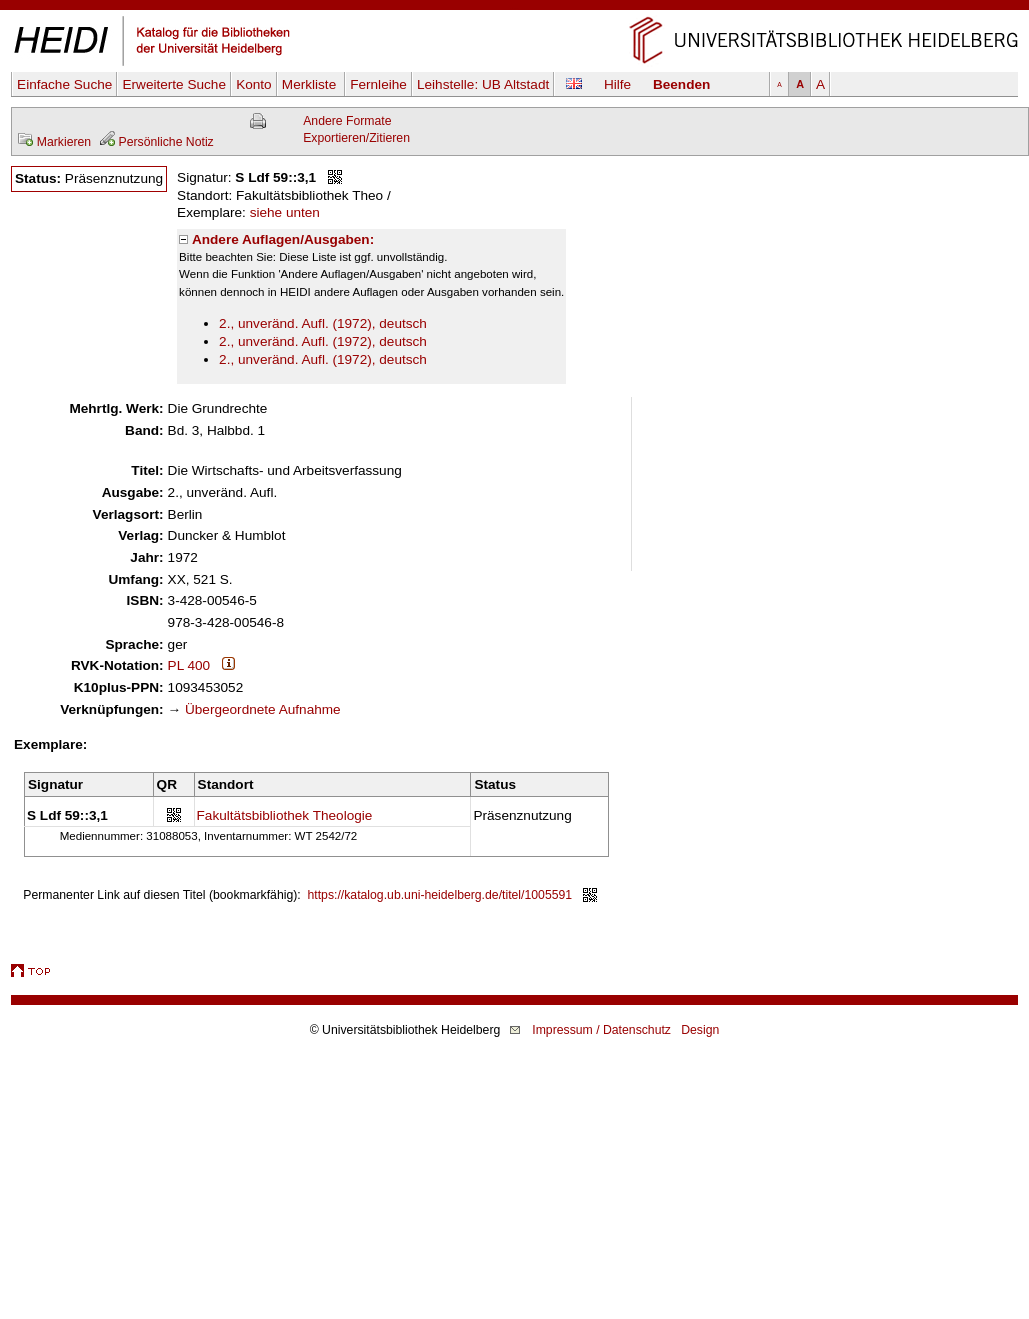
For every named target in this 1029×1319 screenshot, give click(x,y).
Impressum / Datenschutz (601, 1030)
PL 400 (189, 665)
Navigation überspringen (514, 8)
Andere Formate (347, 121)
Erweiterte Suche (174, 84)
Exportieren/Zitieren (356, 138)
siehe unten (285, 212)
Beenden (681, 84)
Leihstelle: (483, 84)
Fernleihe (378, 84)
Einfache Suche (64, 84)
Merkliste (311, 84)
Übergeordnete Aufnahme (263, 709)
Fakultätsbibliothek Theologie (285, 815)
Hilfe (617, 84)
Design (700, 1030)
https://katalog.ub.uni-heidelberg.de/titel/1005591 (440, 895)
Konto (254, 84)
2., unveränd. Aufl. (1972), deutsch (323, 323)
